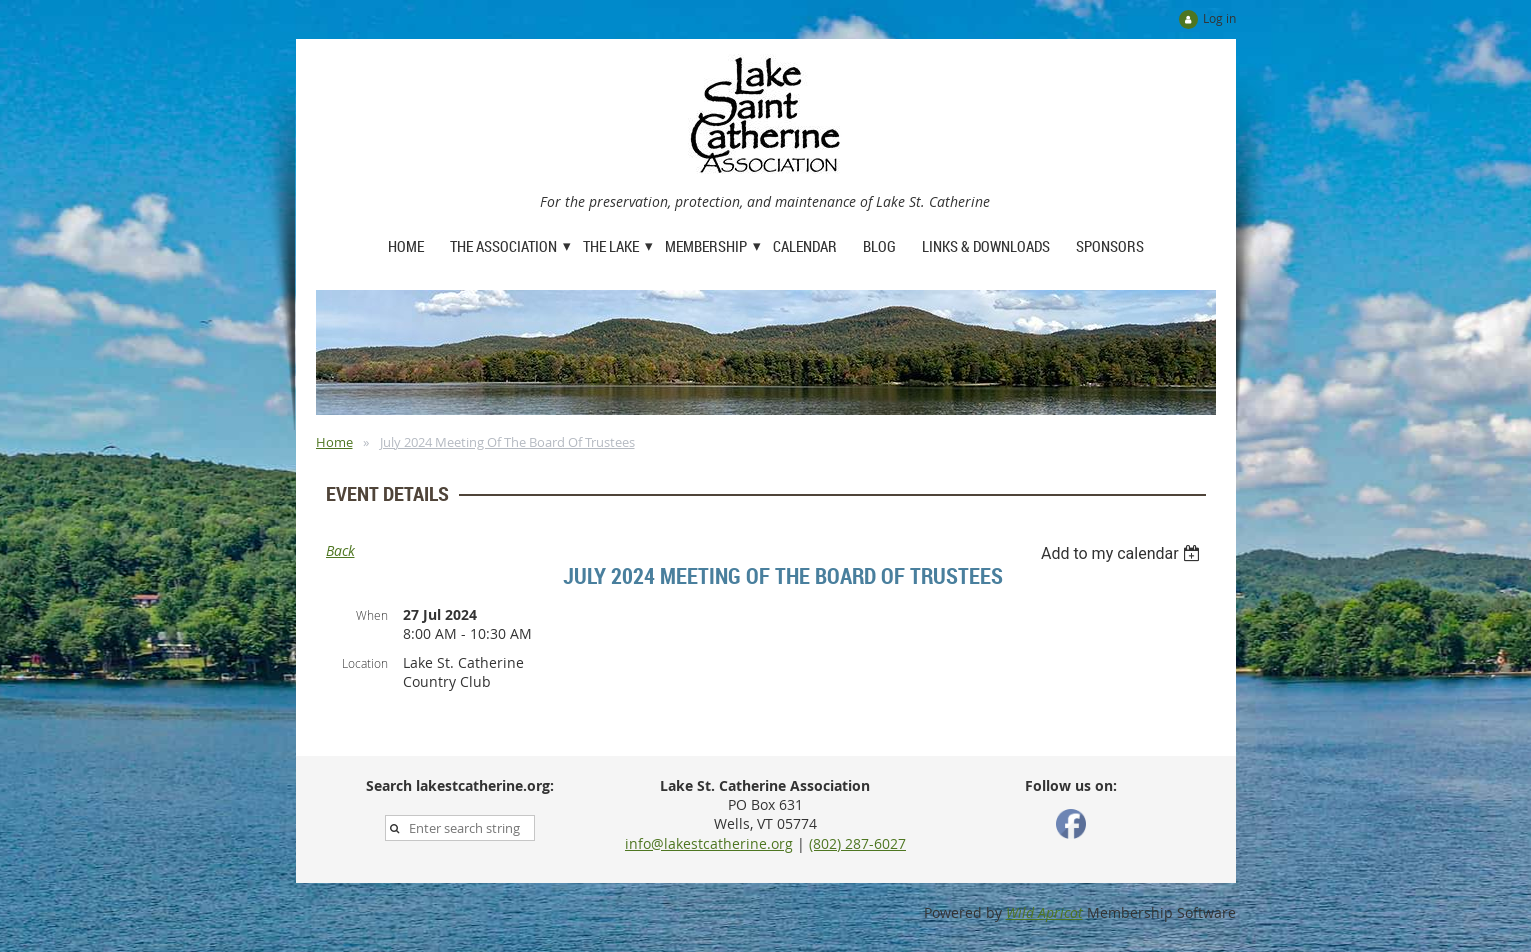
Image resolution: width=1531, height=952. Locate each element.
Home (334, 442)
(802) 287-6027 (857, 843)
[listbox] (1123, 553)
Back (340, 550)
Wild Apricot (1044, 912)
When (372, 615)
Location (365, 663)
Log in (1219, 18)
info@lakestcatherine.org (709, 843)
